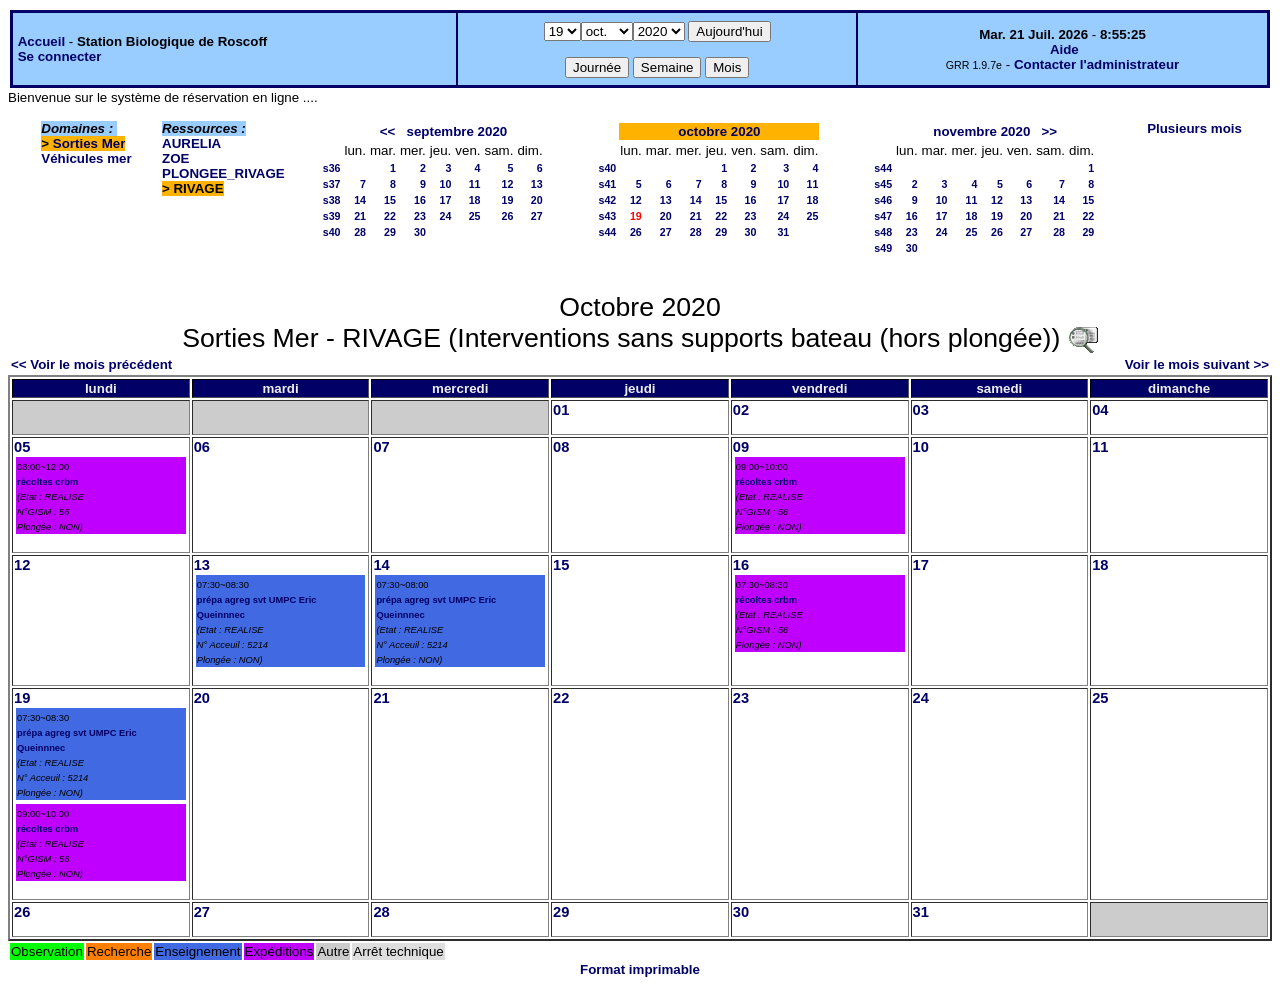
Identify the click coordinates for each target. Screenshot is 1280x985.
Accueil (41, 41)
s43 (608, 216)
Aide (1064, 49)
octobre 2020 (719, 131)
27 (537, 216)
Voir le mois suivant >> (1197, 364)
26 (508, 216)
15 (390, 200)
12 (508, 184)
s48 (883, 232)
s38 (332, 200)
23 (420, 216)
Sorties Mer (89, 143)
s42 (608, 200)
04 (1100, 410)
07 (381, 447)
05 (22, 447)
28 (360, 232)
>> (1049, 131)
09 (741, 447)
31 (783, 232)
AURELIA (191, 143)
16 (420, 200)
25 (475, 216)
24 (445, 216)
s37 (332, 184)
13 (537, 184)
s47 (883, 216)
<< (388, 131)
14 (360, 200)
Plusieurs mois (1194, 128)
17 (445, 200)
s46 (883, 200)
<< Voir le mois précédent (91, 364)
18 (475, 200)
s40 (332, 232)
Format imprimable (640, 969)
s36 (332, 168)
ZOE (175, 158)
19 (508, 200)
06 (202, 447)
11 (475, 184)
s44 (608, 232)
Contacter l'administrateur (1096, 64)
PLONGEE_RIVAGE (223, 173)
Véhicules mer (86, 158)
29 (390, 232)
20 (537, 200)
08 (561, 447)
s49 (883, 248)
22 (390, 216)
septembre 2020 (457, 131)
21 (360, 216)
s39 (332, 216)
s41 (608, 184)
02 (741, 410)
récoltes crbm (47, 482)
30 (420, 232)
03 (921, 410)
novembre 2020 (981, 131)
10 (445, 184)
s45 (883, 184)
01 (561, 410)
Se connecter (60, 56)
